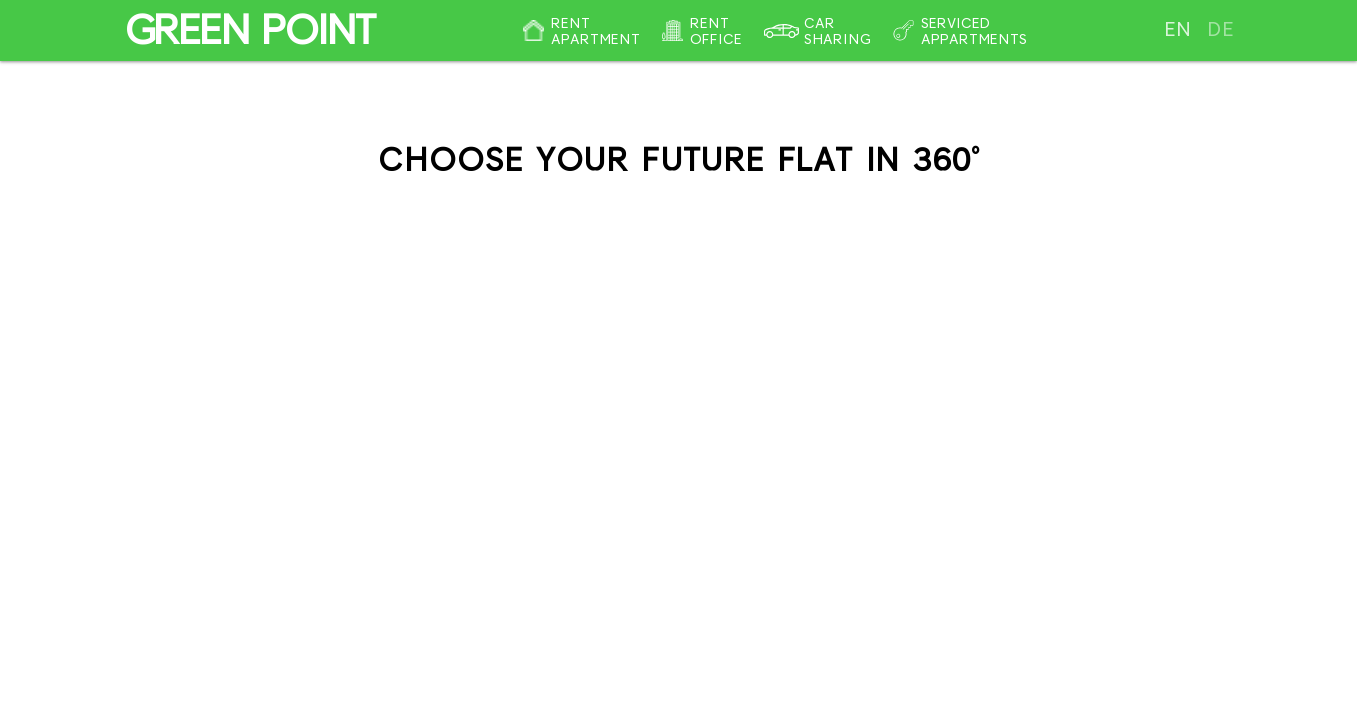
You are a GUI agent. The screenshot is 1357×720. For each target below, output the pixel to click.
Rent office (716, 31)
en (1177, 29)
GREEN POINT (248, 29)
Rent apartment (595, 31)
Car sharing (837, 31)
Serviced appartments (974, 31)
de (1220, 29)
